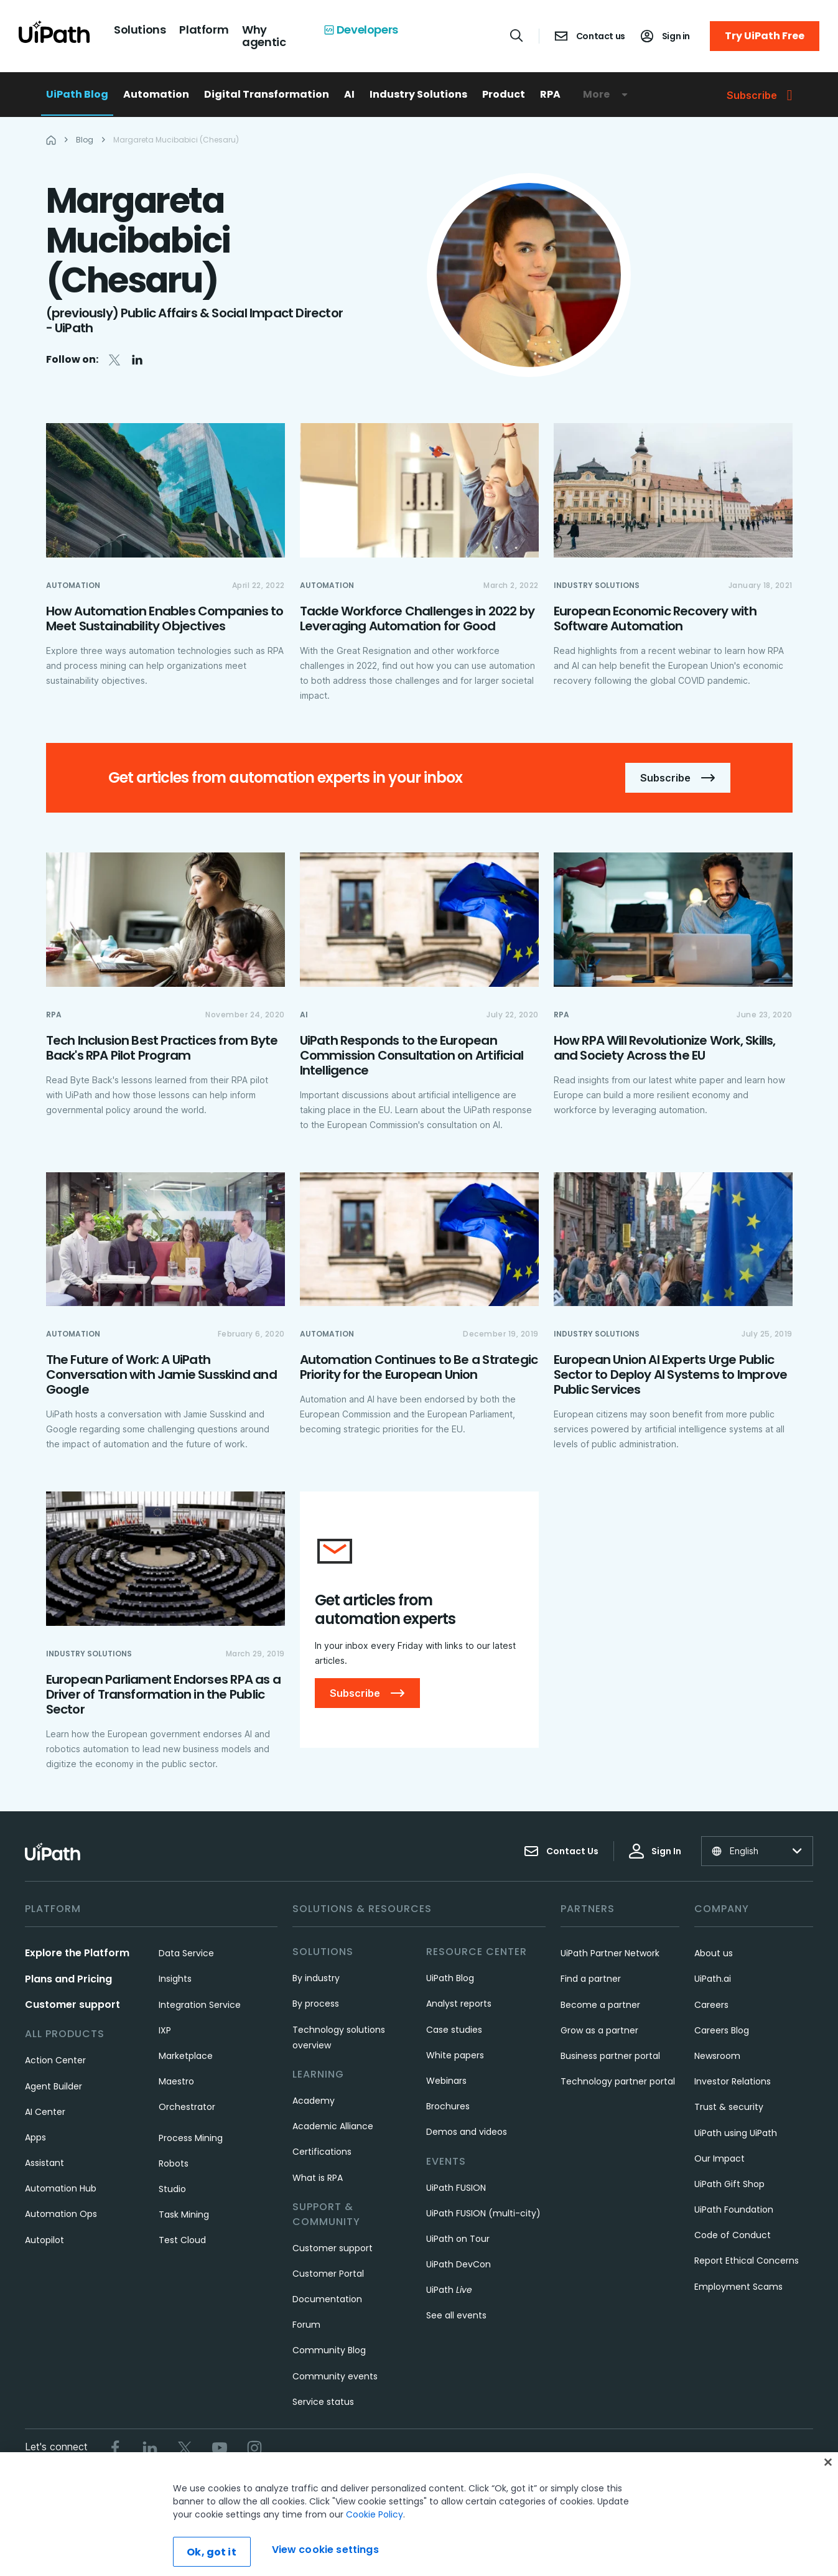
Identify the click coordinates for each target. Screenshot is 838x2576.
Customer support (72, 2004)
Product (503, 94)
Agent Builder (53, 2086)
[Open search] (517, 35)
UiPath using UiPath (735, 2133)
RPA (550, 94)
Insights (175, 1978)
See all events (456, 2315)
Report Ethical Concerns (746, 2260)
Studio (172, 2189)
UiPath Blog (77, 94)
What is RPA (317, 2178)
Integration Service (200, 2005)
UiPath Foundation (733, 2209)
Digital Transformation (266, 94)
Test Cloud (182, 2240)
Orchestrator (187, 2107)
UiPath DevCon (458, 2264)
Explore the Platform (77, 1953)
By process (315, 2003)
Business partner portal (610, 2056)
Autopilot (44, 2240)
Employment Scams (738, 2286)
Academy (313, 2100)
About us (713, 1953)
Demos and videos (466, 2132)
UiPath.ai (712, 1978)
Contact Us (561, 1851)
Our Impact (719, 2158)
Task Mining (184, 2214)
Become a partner (600, 2005)
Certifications (321, 2151)
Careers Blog (721, 2030)
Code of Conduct (732, 2235)
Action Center (55, 2060)
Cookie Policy (374, 2550)
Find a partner (591, 1978)
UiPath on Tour (458, 2239)
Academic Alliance (332, 2126)
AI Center (45, 2112)
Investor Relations (732, 2081)
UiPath (449, 2290)
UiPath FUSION (456, 2188)
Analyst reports (458, 2003)
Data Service (186, 1953)
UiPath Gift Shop (729, 2184)
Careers (711, 2005)
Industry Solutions (418, 94)
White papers (455, 2055)
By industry (316, 1978)
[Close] (828, 2497)
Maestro (176, 2081)
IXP (165, 2030)
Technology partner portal (618, 2081)
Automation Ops (61, 2214)
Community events (335, 2376)
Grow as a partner (599, 2030)
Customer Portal (328, 2273)
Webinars (446, 2080)
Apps (35, 2137)
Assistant (44, 2163)
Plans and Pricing (68, 1979)
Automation (156, 94)
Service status (323, 2402)
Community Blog (329, 2350)
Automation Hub (60, 2188)
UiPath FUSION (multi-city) (483, 2213)
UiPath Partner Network (610, 1953)
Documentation (327, 2299)
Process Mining (191, 2138)
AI (349, 94)
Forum (306, 2324)
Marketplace (186, 2056)
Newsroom (717, 2056)
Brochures (448, 2106)
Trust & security (728, 2107)
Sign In (655, 1851)
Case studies (454, 2029)
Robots (174, 2163)
